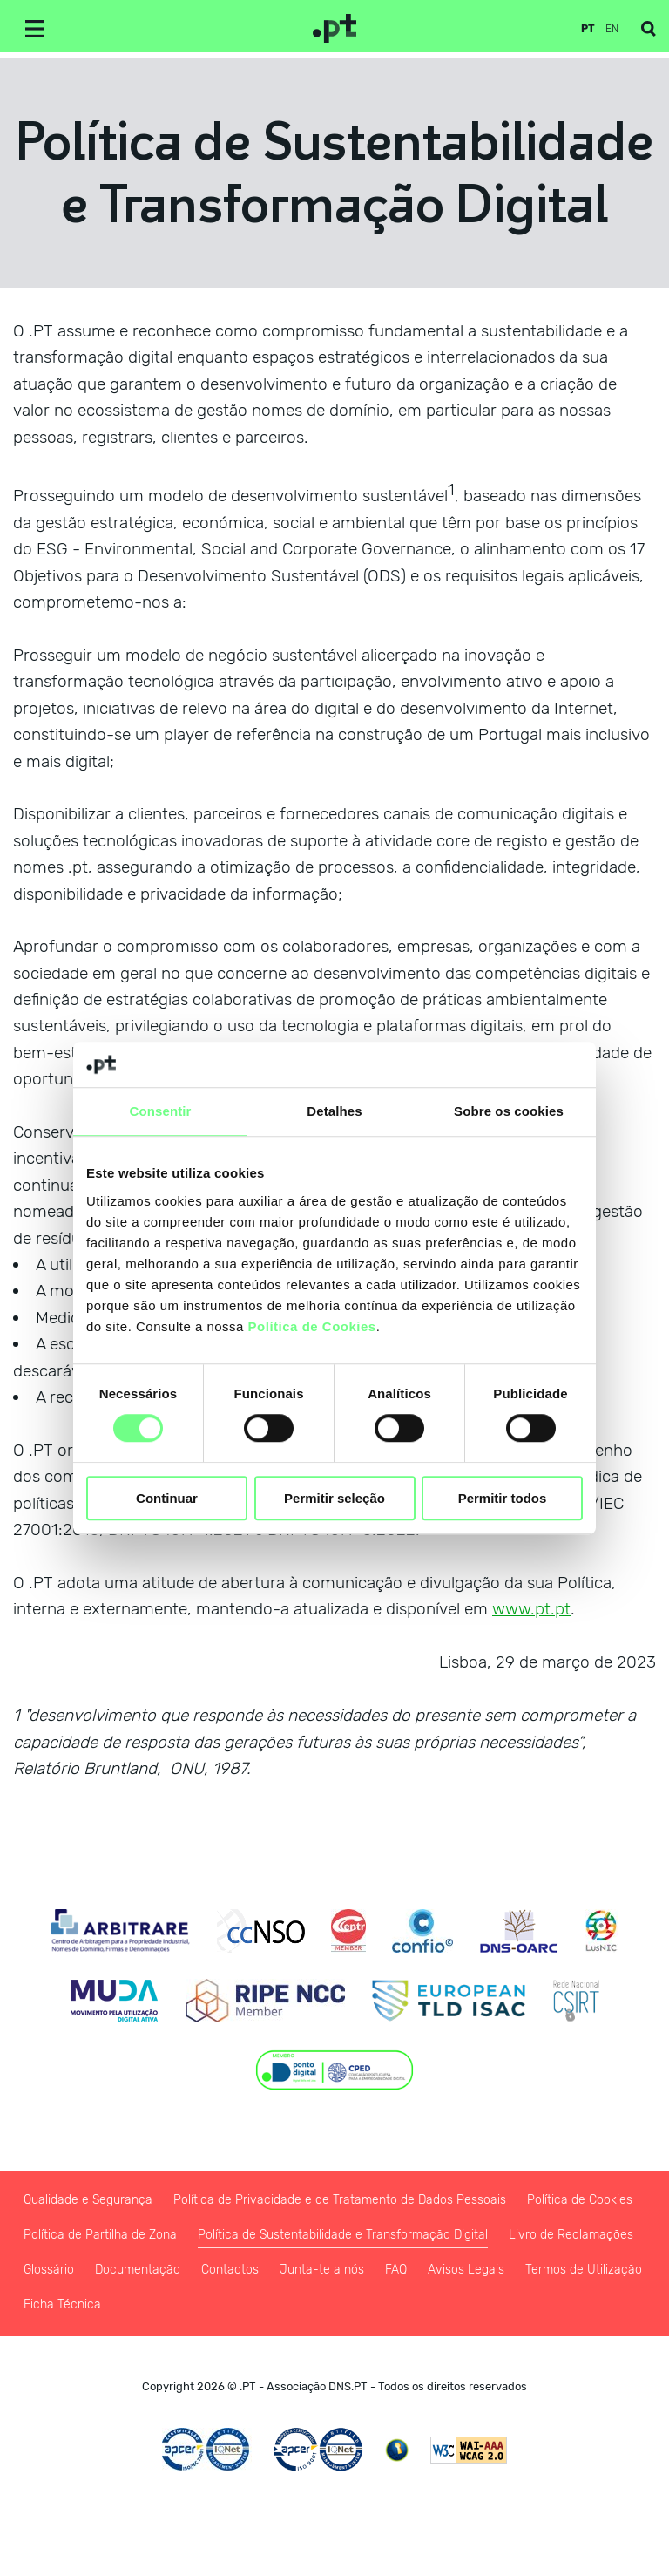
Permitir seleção (334, 1498)
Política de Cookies (312, 1326)
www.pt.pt (531, 1609)
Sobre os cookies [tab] (509, 1111)
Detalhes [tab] (334, 1111)
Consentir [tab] (161, 1111)
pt (588, 29)
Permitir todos (502, 1498)
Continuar (167, 1498)
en (611, 29)
